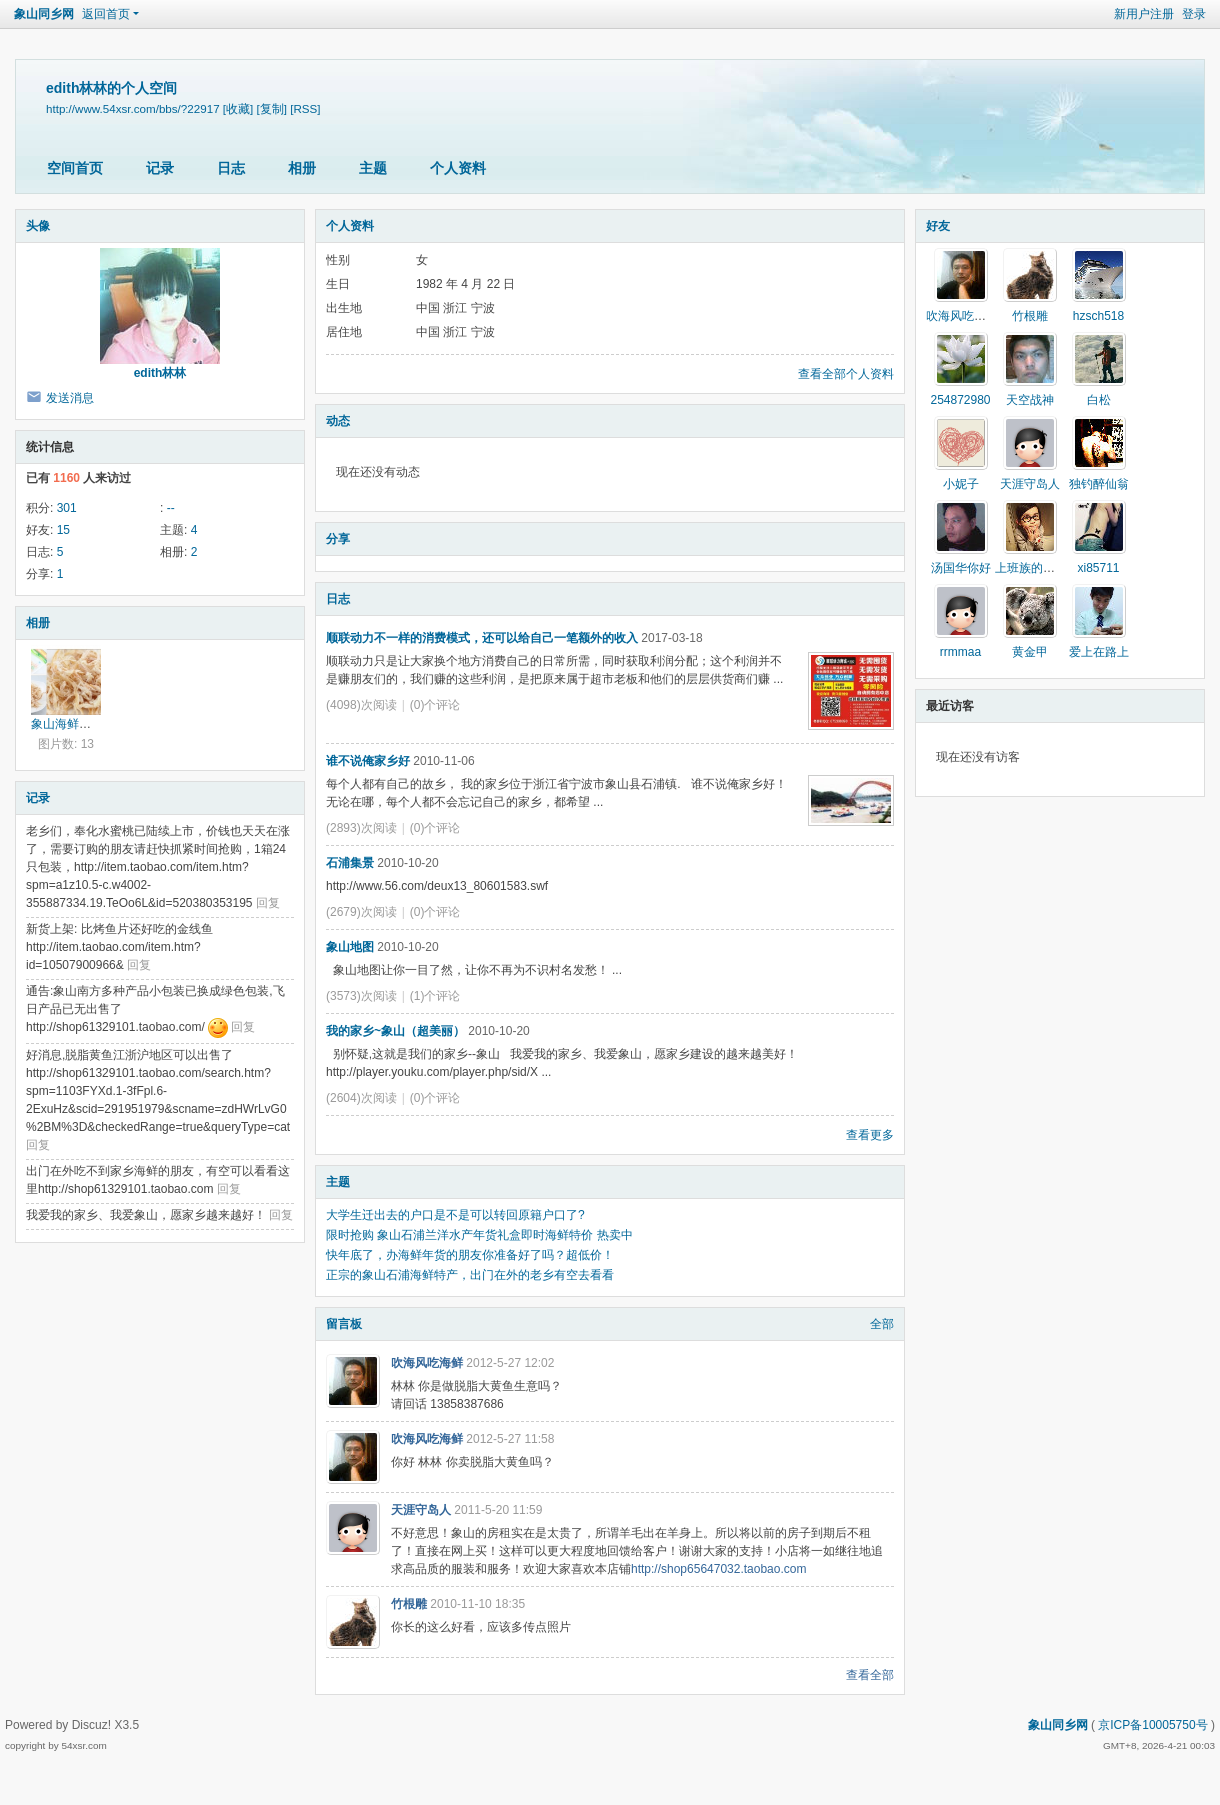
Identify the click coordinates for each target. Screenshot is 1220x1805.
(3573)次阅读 (361, 996)
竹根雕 (409, 1604)
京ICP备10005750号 (1152, 1725)
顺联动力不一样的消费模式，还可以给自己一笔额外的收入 (482, 638)
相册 (302, 168)
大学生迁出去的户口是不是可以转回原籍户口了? (455, 1215)
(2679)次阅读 (361, 912)
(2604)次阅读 (361, 1098)
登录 (1194, 14)
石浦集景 (350, 863)
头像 (38, 226)
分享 (338, 539)
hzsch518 (1098, 316)
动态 (338, 421)
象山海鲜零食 (67, 724)
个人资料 (458, 168)
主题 (373, 168)
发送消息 (70, 398)
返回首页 (106, 14)
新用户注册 (1144, 14)
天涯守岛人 (421, 1510)
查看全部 (870, 1675)
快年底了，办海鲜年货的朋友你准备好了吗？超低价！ (470, 1255)
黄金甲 (1030, 652)
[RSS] (305, 108)
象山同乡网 (44, 14)
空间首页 (75, 168)
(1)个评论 (435, 996)
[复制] (272, 108)
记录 (160, 168)
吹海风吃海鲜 (427, 1363)
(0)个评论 (435, 705)
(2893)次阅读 (361, 828)
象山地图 (350, 947)
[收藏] (238, 108)
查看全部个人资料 (846, 374)
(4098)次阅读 (361, 705)
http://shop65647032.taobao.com (718, 1569)
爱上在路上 (1099, 652)
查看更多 (870, 1135)
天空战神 (1030, 400)
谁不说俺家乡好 (368, 761)
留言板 (344, 1324)
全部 (882, 1324)
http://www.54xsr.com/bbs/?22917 (133, 108)
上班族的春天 (1031, 568)
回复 (268, 903)
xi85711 (1098, 568)
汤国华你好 (961, 568)
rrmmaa (960, 652)
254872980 (960, 400)
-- (171, 508)
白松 (1099, 400)
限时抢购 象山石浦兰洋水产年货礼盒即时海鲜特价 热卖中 (479, 1235)
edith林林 (160, 373)
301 (67, 508)
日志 (231, 168)
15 (63, 530)
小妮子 (961, 484)
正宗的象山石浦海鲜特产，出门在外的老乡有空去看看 (470, 1275)
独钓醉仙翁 (1099, 484)
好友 (938, 226)
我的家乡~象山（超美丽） (395, 1031)
